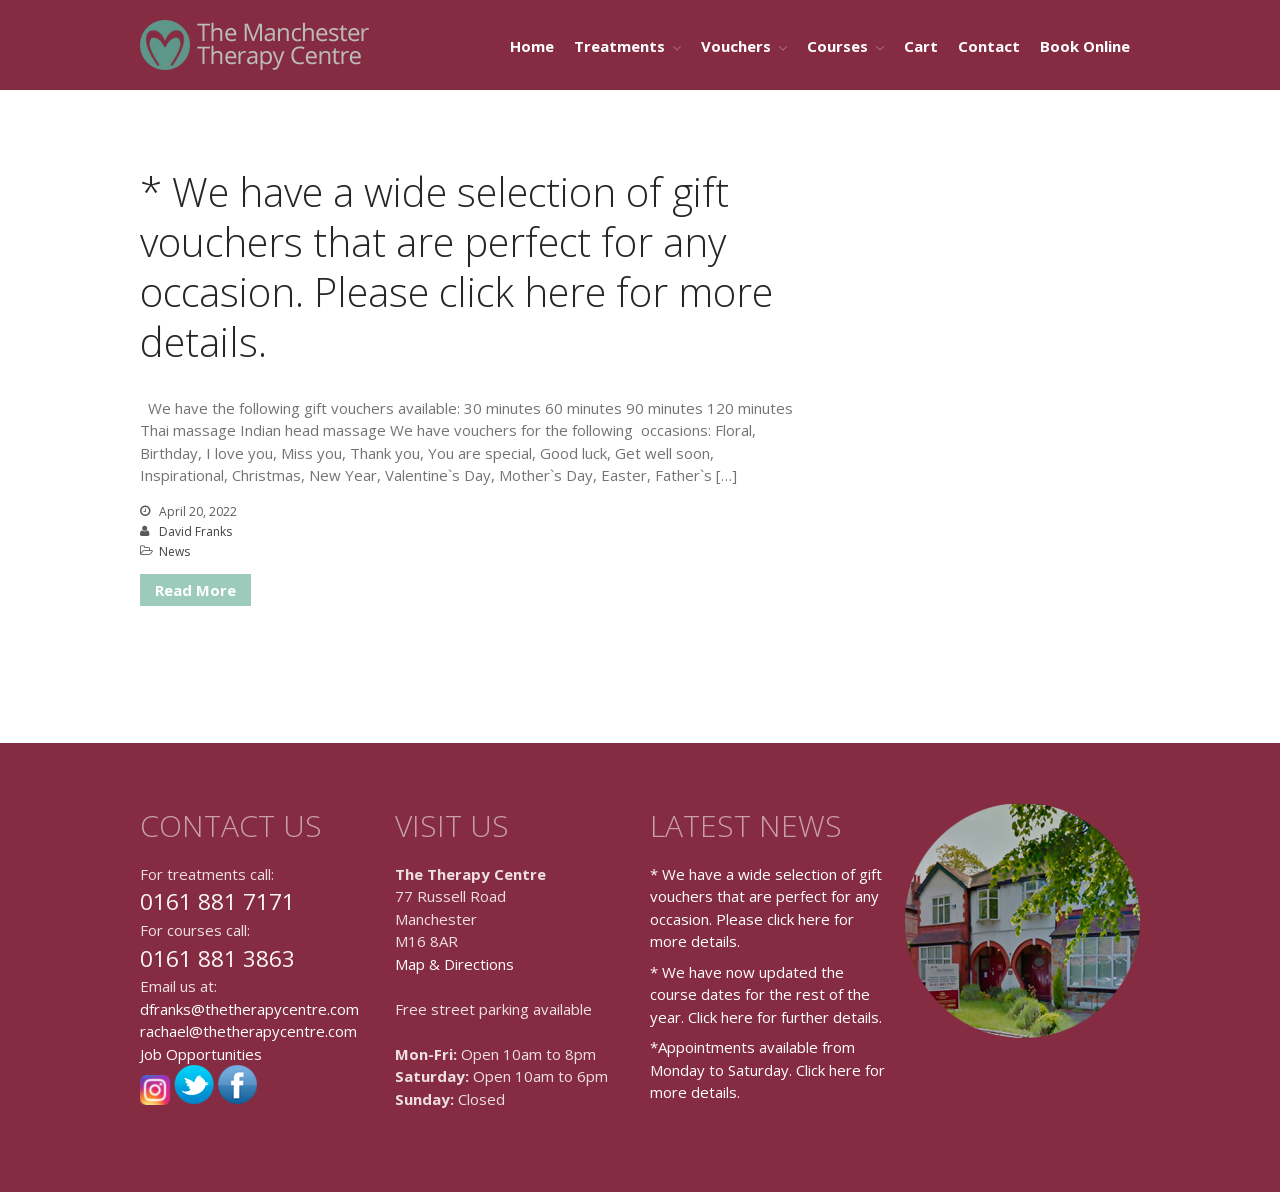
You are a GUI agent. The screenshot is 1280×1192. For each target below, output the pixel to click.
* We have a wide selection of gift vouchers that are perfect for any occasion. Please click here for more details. (456, 266)
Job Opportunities (201, 1054)
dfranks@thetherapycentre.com (249, 1009)
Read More (195, 590)
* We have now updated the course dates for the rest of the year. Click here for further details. (766, 994)
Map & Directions (454, 964)
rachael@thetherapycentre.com (248, 1031)
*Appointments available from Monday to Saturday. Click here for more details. (767, 1069)
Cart (921, 46)
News (174, 551)
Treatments (619, 46)
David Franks (195, 531)
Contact (989, 46)
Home (532, 46)
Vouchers (736, 46)
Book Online (1085, 46)
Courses (837, 46)
